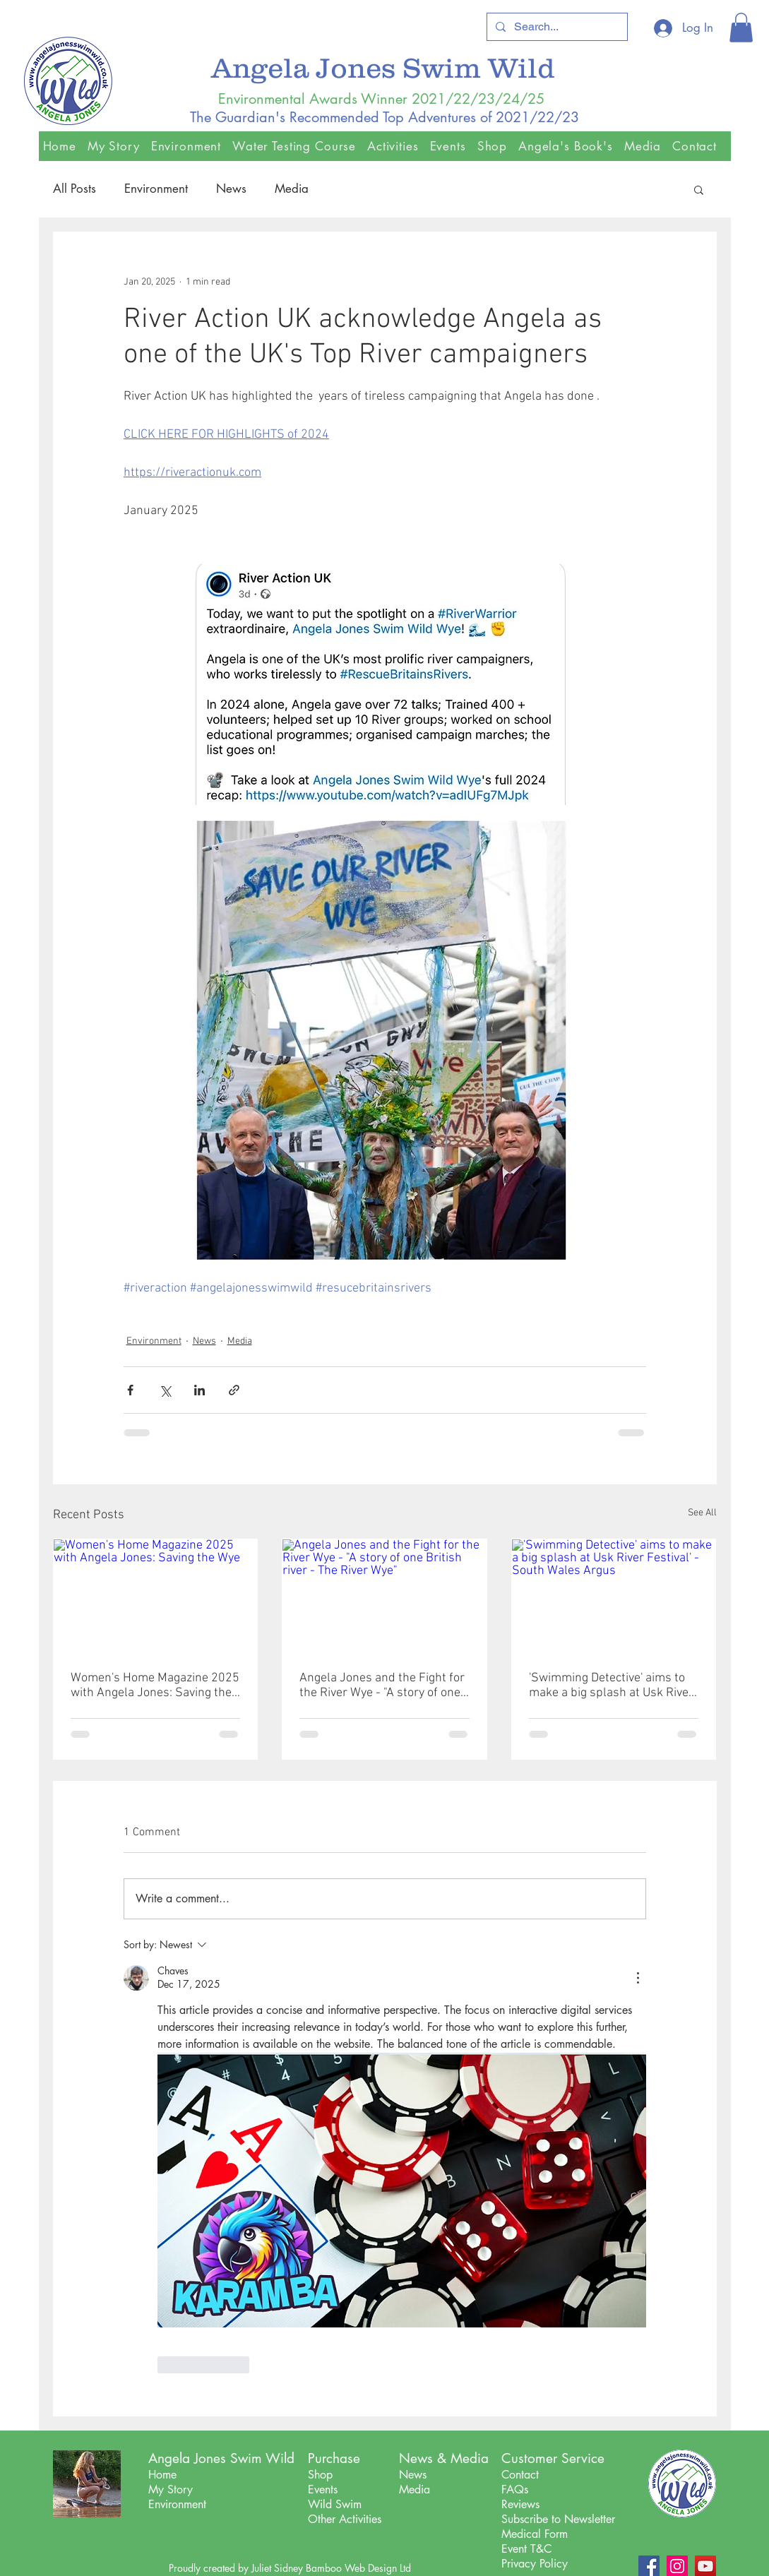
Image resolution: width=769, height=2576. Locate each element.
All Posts (74, 188)
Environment (156, 188)
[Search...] (555, 26)
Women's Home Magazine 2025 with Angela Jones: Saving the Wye (155, 1685)
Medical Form (534, 2534)
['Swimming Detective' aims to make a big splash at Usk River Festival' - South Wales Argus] (614, 1596)
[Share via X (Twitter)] (165, 1390)
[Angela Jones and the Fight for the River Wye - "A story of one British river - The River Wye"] (384, 1596)
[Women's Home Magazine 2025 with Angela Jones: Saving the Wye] (156, 1596)
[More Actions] (637, 1977)
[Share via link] (234, 1390)
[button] (741, 27)
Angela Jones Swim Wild (386, 67)
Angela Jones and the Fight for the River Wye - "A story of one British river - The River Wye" (382, 1685)
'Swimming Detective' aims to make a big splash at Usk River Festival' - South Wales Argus (611, 1685)
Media (292, 188)
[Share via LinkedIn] (199, 1390)
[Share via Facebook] (130, 1390)
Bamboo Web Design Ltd (358, 2568)
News (231, 188)
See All (702, 1513)
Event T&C (526, 2548)
